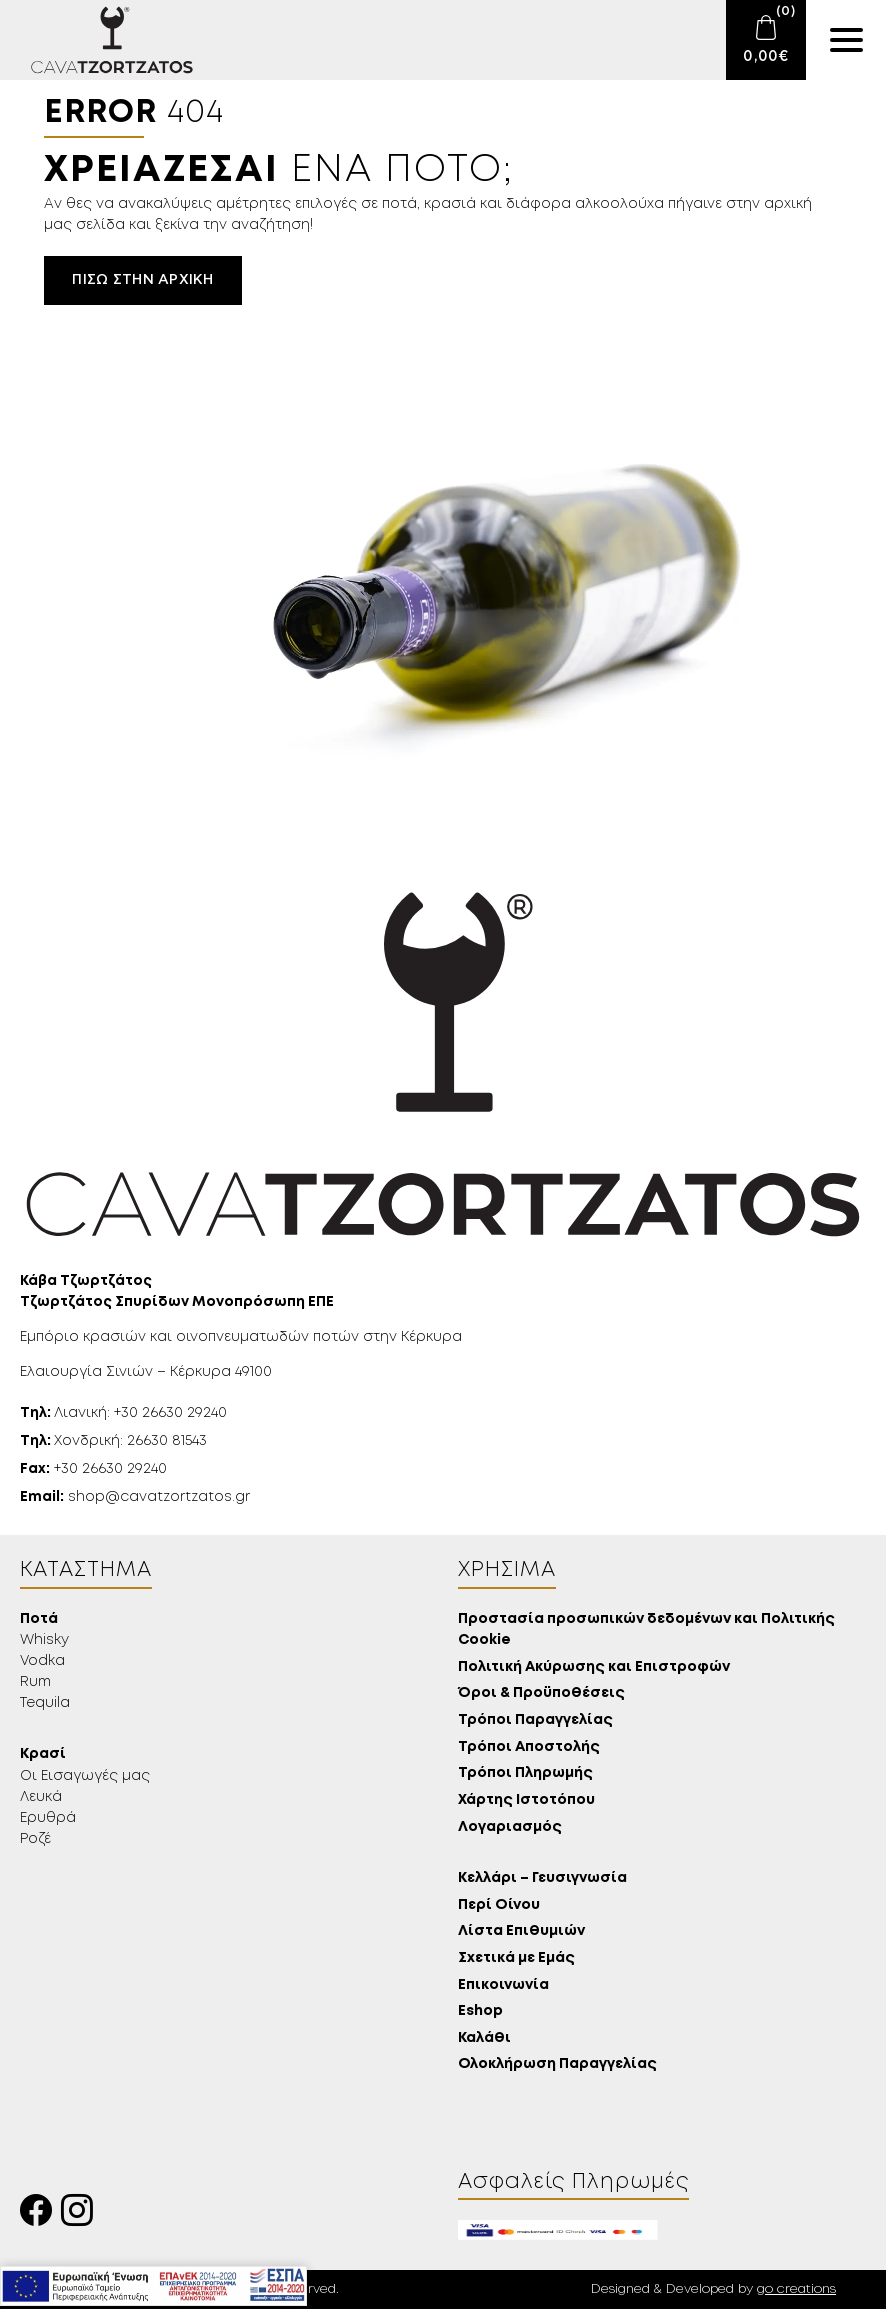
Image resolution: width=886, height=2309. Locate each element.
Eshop (480, 2011)
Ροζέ (35, 1839)
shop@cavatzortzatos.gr (135, 1497)
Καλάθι (484, 2038)
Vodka (42, 1661)
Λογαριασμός (510, 1827)
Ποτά (39, 1619)
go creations (796, 2289)
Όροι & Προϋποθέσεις (541, 1693)
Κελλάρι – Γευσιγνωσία (542, 1878)
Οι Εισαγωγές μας (85, 1776)
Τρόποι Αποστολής (529, 1747)
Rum (35, 1682)
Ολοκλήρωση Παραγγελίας (557, 2064)
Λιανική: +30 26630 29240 (123, 1413)
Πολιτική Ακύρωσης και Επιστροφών (594, 1667)
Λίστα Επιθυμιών (521, 1931)
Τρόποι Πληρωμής (525, 1773)
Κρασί (43, 1754)
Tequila (45, 1703)
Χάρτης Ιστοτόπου (526, 1800)
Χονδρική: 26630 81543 (113, 1441)
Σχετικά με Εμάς (516, 1958)
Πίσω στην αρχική (142, 280)
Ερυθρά (48, 1818)
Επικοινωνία (503, 1985)
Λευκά (41, 1797)
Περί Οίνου (499, 1905)
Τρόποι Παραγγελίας (535, 1720)
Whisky (44, 1640)
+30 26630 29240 (93, 1469)
